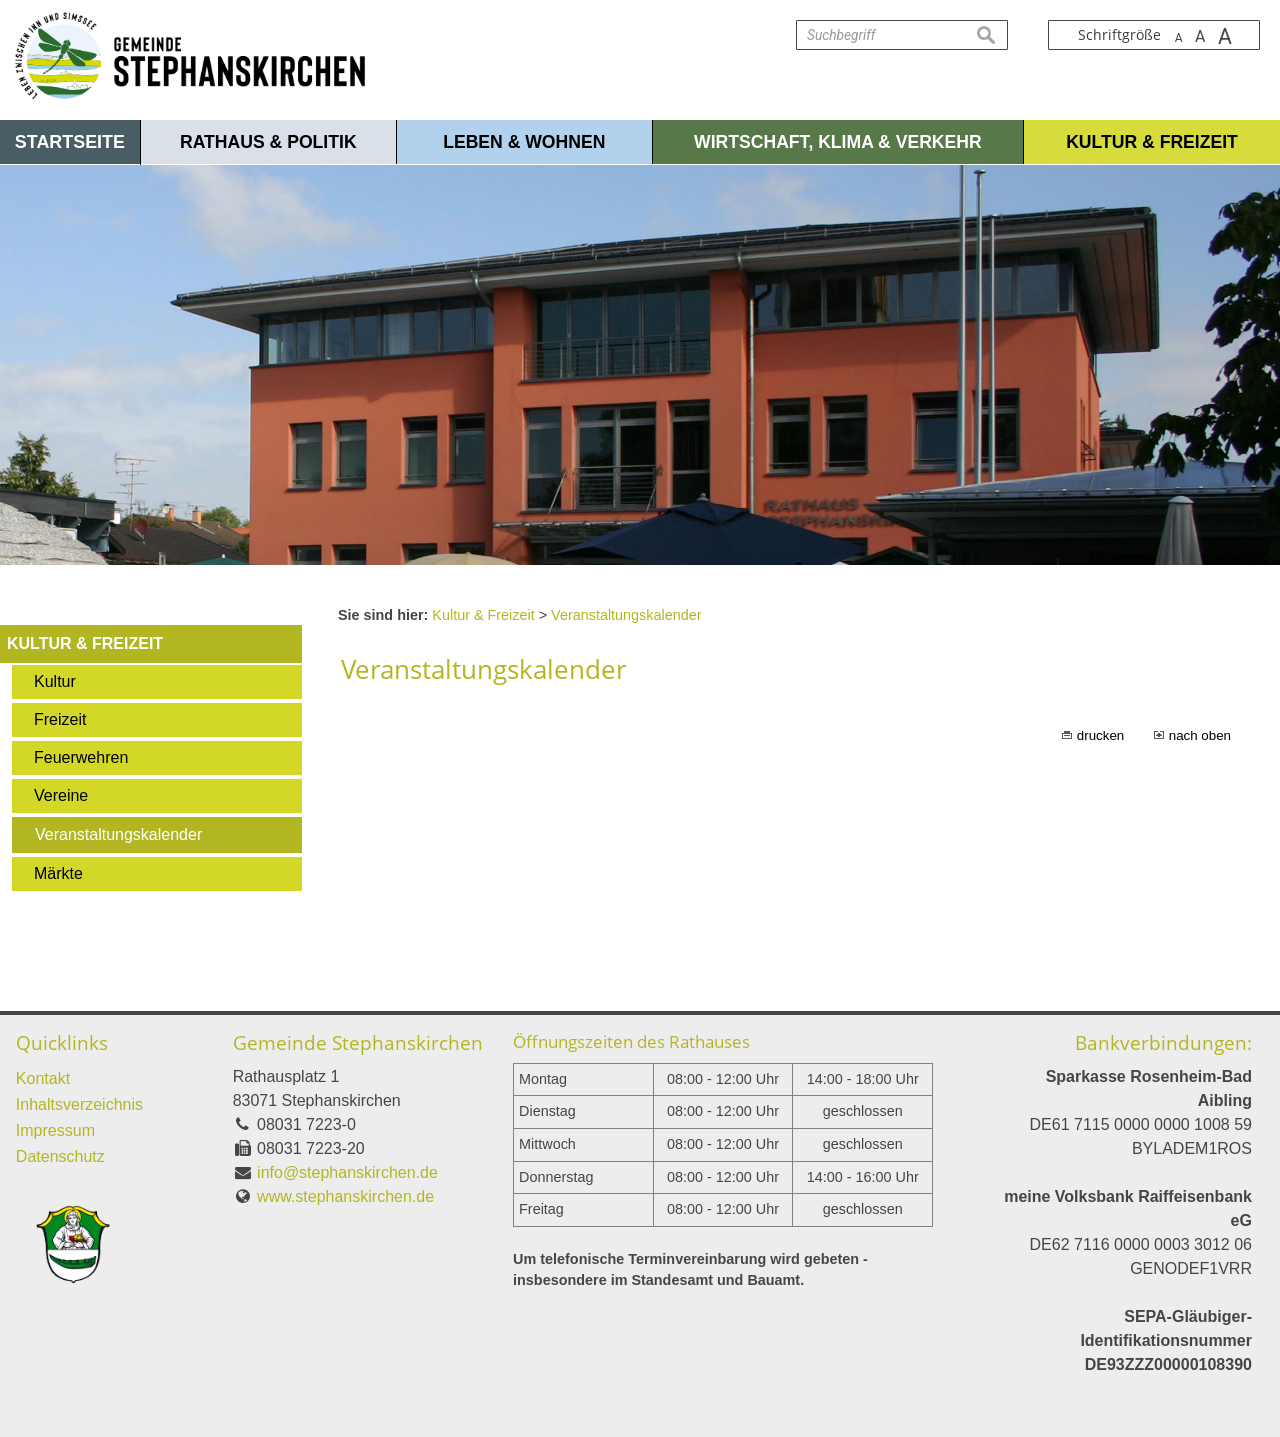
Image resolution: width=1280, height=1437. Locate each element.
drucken (1100, 735)
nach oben (1200, 735)
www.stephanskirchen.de (345, 1196)
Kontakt (43, 1078)
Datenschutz (60, 1156)
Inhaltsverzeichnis (79, 1104)
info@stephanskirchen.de (347, 1172)
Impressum (55, 1130)
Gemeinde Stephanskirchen (358, 1042)
